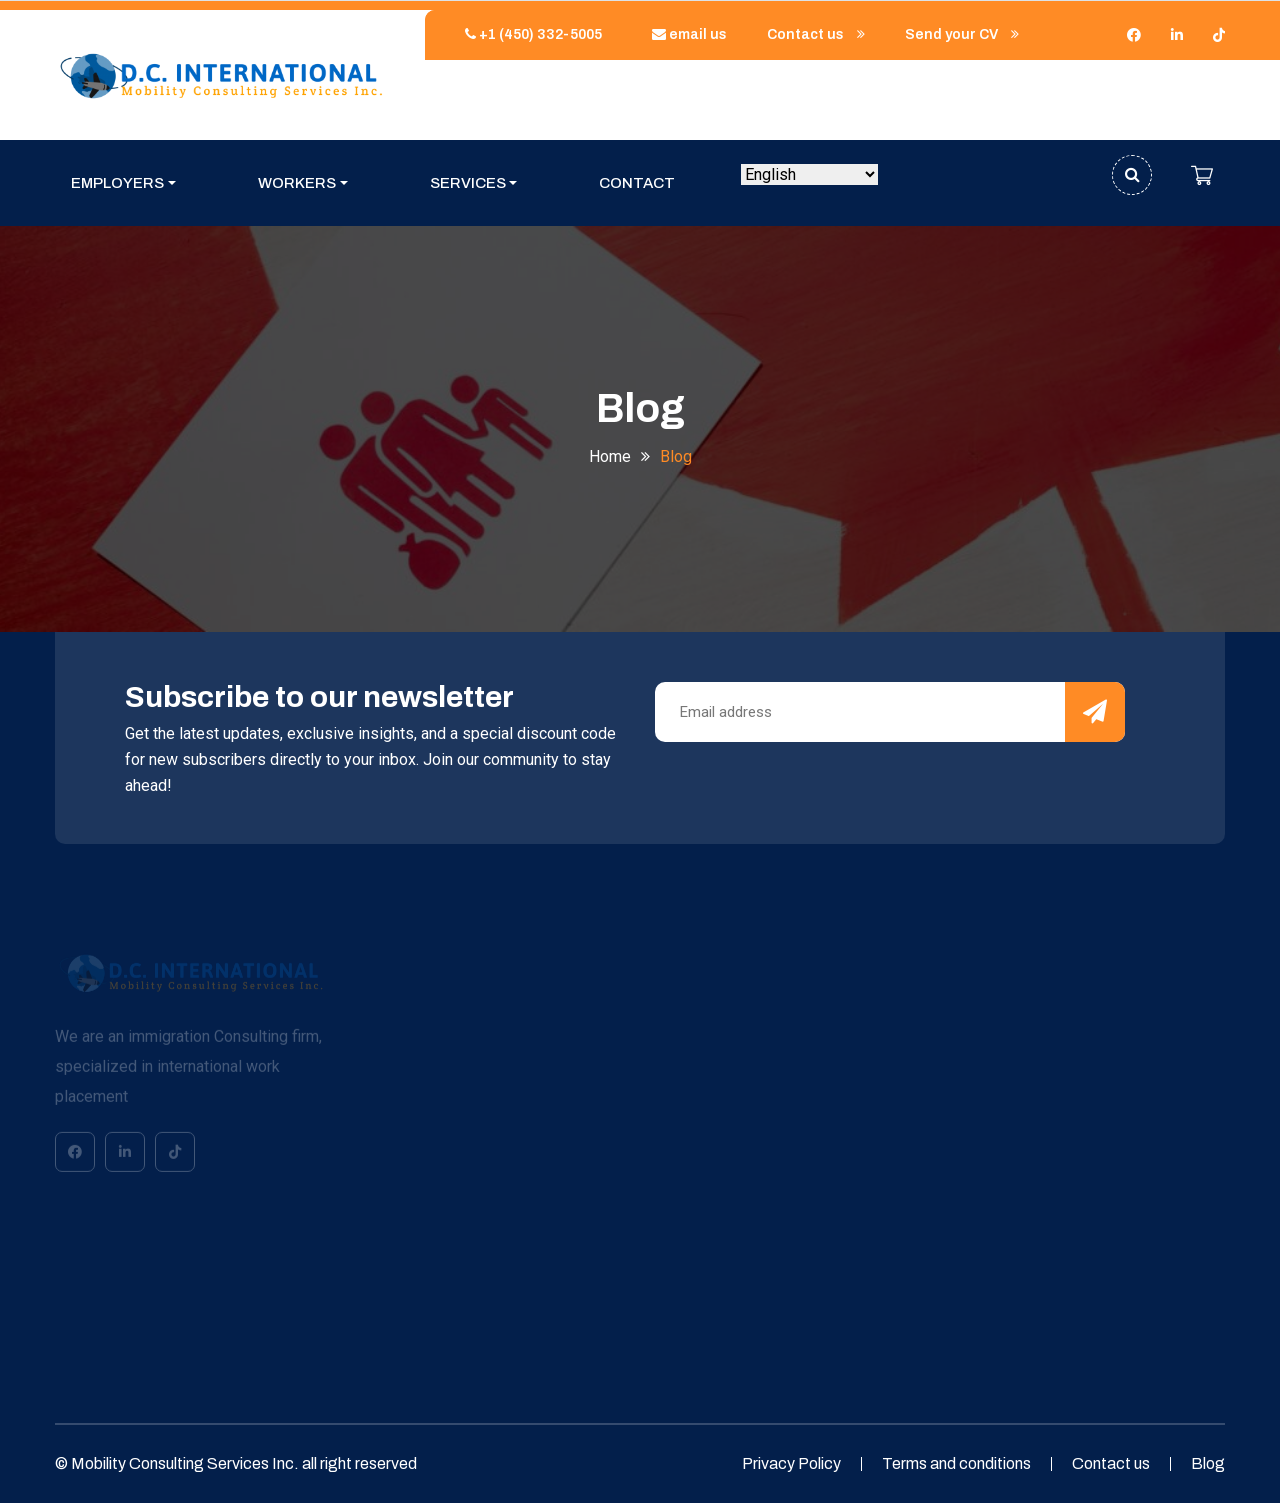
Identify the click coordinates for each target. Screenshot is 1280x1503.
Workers (297, 183)
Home (610, 456)
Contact (637, 183)
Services (468, 183)
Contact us (816, 34)
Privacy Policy (791, 1463)
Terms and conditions (956, 1463)
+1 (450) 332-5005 (528, 34)
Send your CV (962, 34)
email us (684, 34)
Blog (1208, 1463)
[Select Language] (809, 174)
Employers (117, 183)
